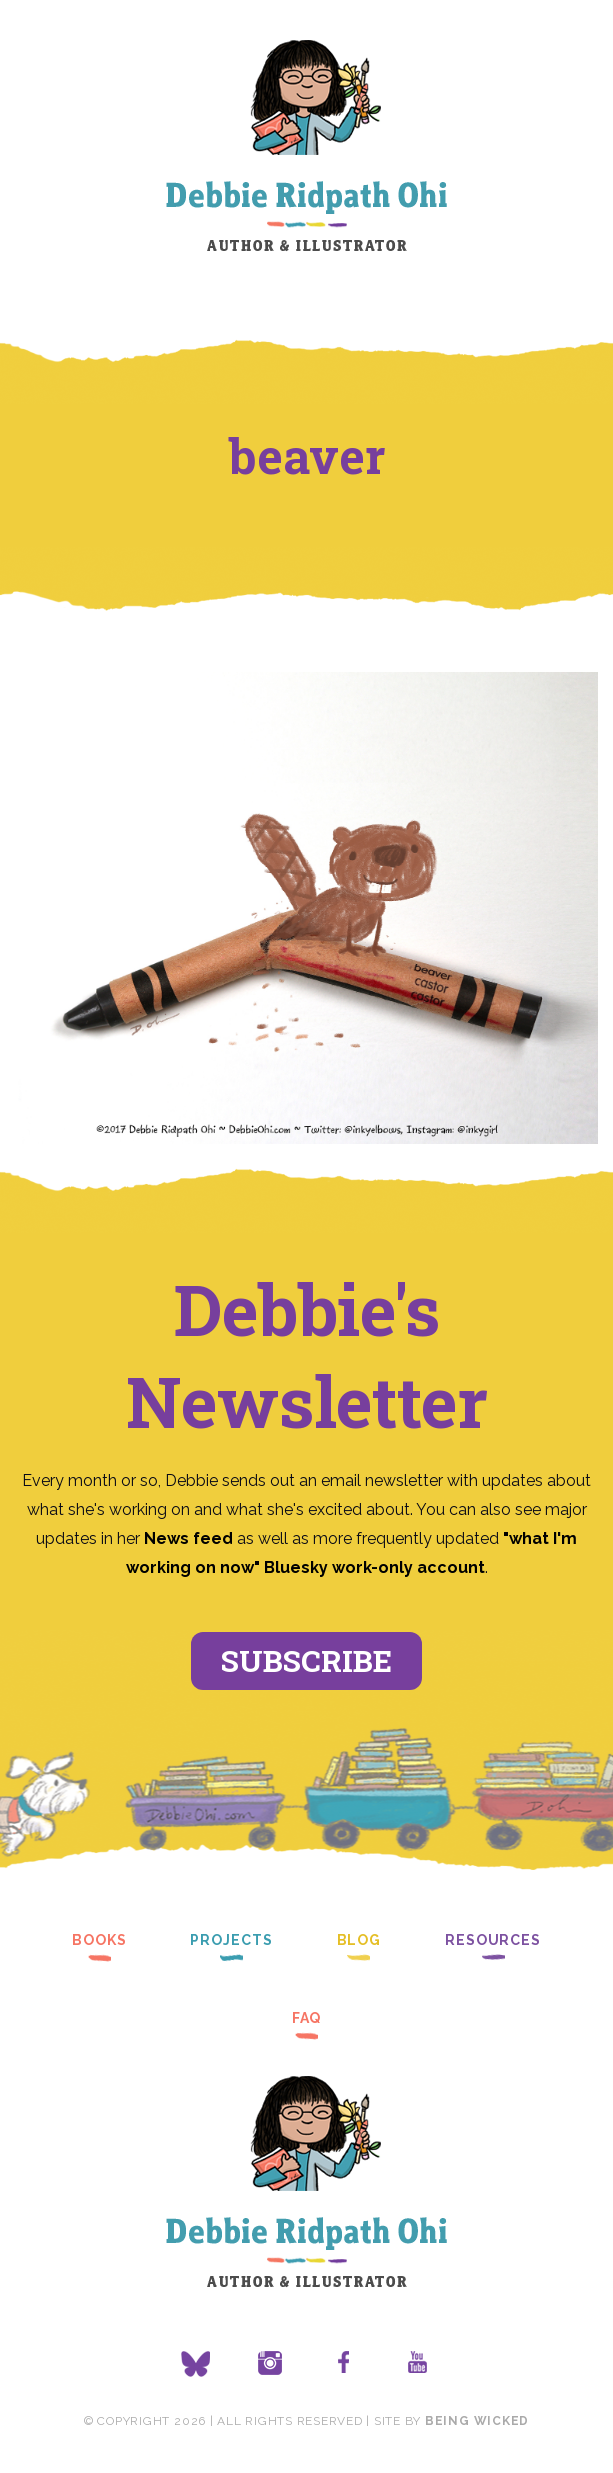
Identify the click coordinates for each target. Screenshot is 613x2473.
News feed (188, 1538)
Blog (359, 1940)
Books (99, 1940)
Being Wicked (477, 2421)
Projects (231, 1940)
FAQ (307, 2018)
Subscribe (306, 1660)
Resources (493, 1940)
